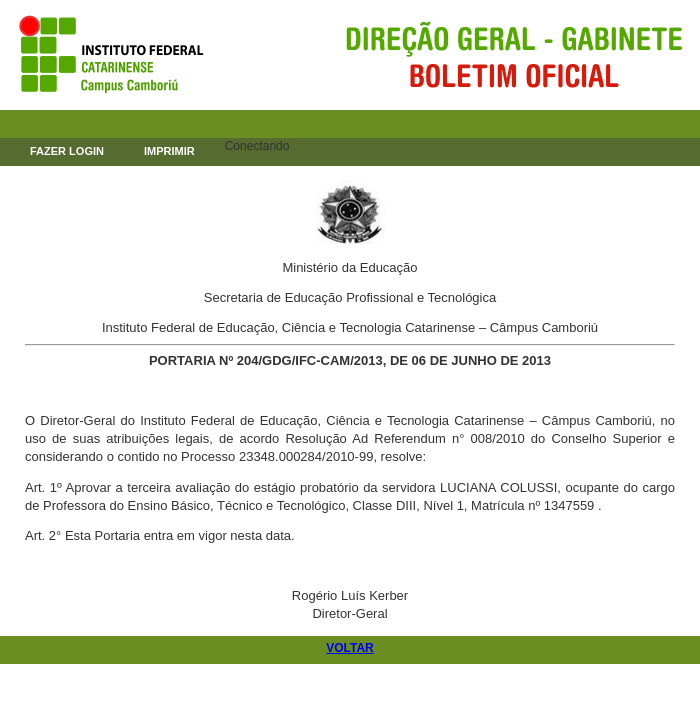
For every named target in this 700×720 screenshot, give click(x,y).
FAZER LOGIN (67, 151)
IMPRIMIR (169, 151)
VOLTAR (350, 648)
